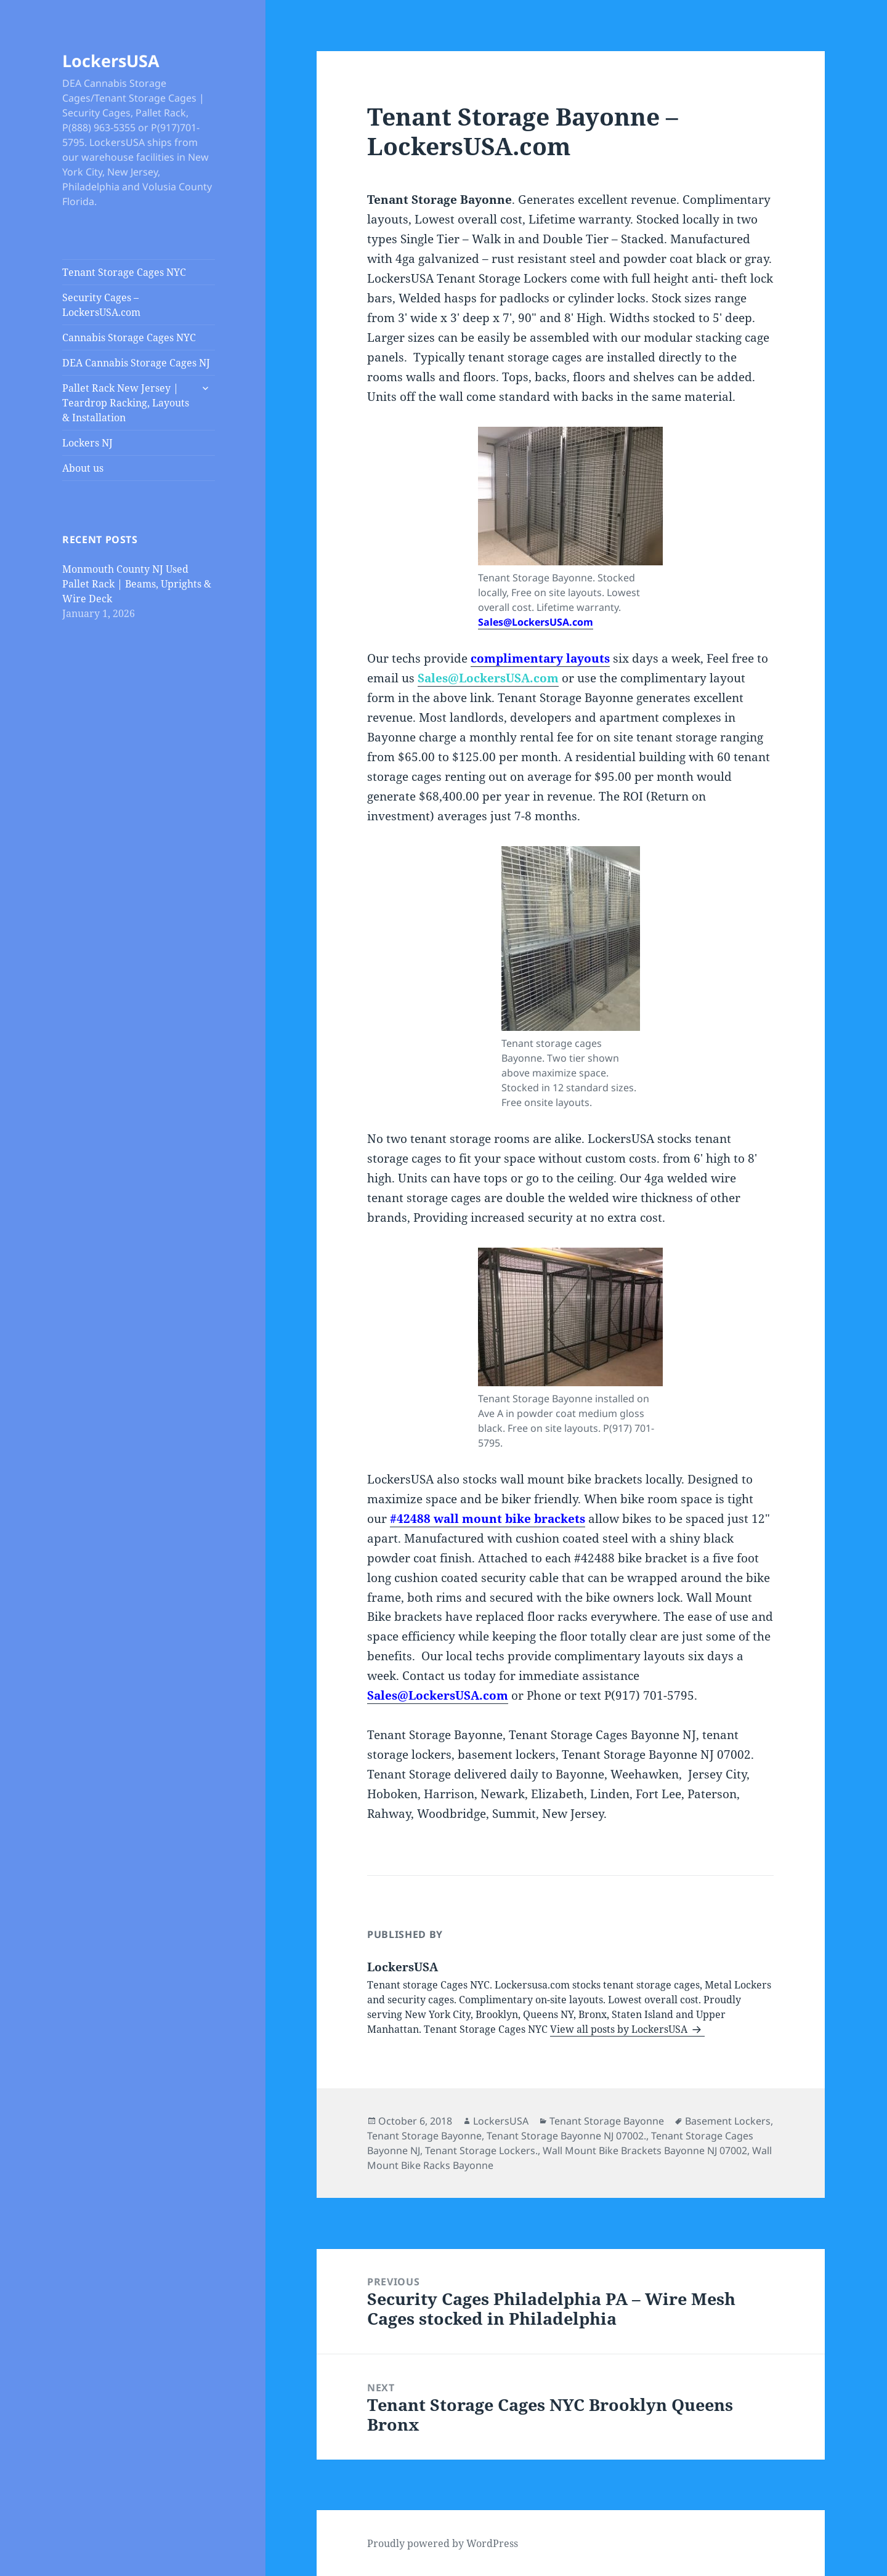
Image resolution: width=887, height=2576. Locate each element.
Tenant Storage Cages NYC (124, 272)
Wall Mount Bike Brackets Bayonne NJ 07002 (645, 2150)
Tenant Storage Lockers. (481, 2150)
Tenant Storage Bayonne (606, 2121)
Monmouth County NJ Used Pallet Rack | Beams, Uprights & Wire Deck (136, 583)
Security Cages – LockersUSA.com (101, 305)
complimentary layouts (540, 658)
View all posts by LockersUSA (620, 2029)
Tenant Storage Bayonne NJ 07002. (566, 2135)
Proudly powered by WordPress (442, 2543)
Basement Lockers (728, 2121)
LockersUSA (111, 60)
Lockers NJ (87, 443)
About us (82, 468)
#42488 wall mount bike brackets (487, 1519)
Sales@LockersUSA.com (535, 622)
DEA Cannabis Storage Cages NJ (136, 362)
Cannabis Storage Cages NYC (129, 337)
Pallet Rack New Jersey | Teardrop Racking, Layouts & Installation (125, 402)
